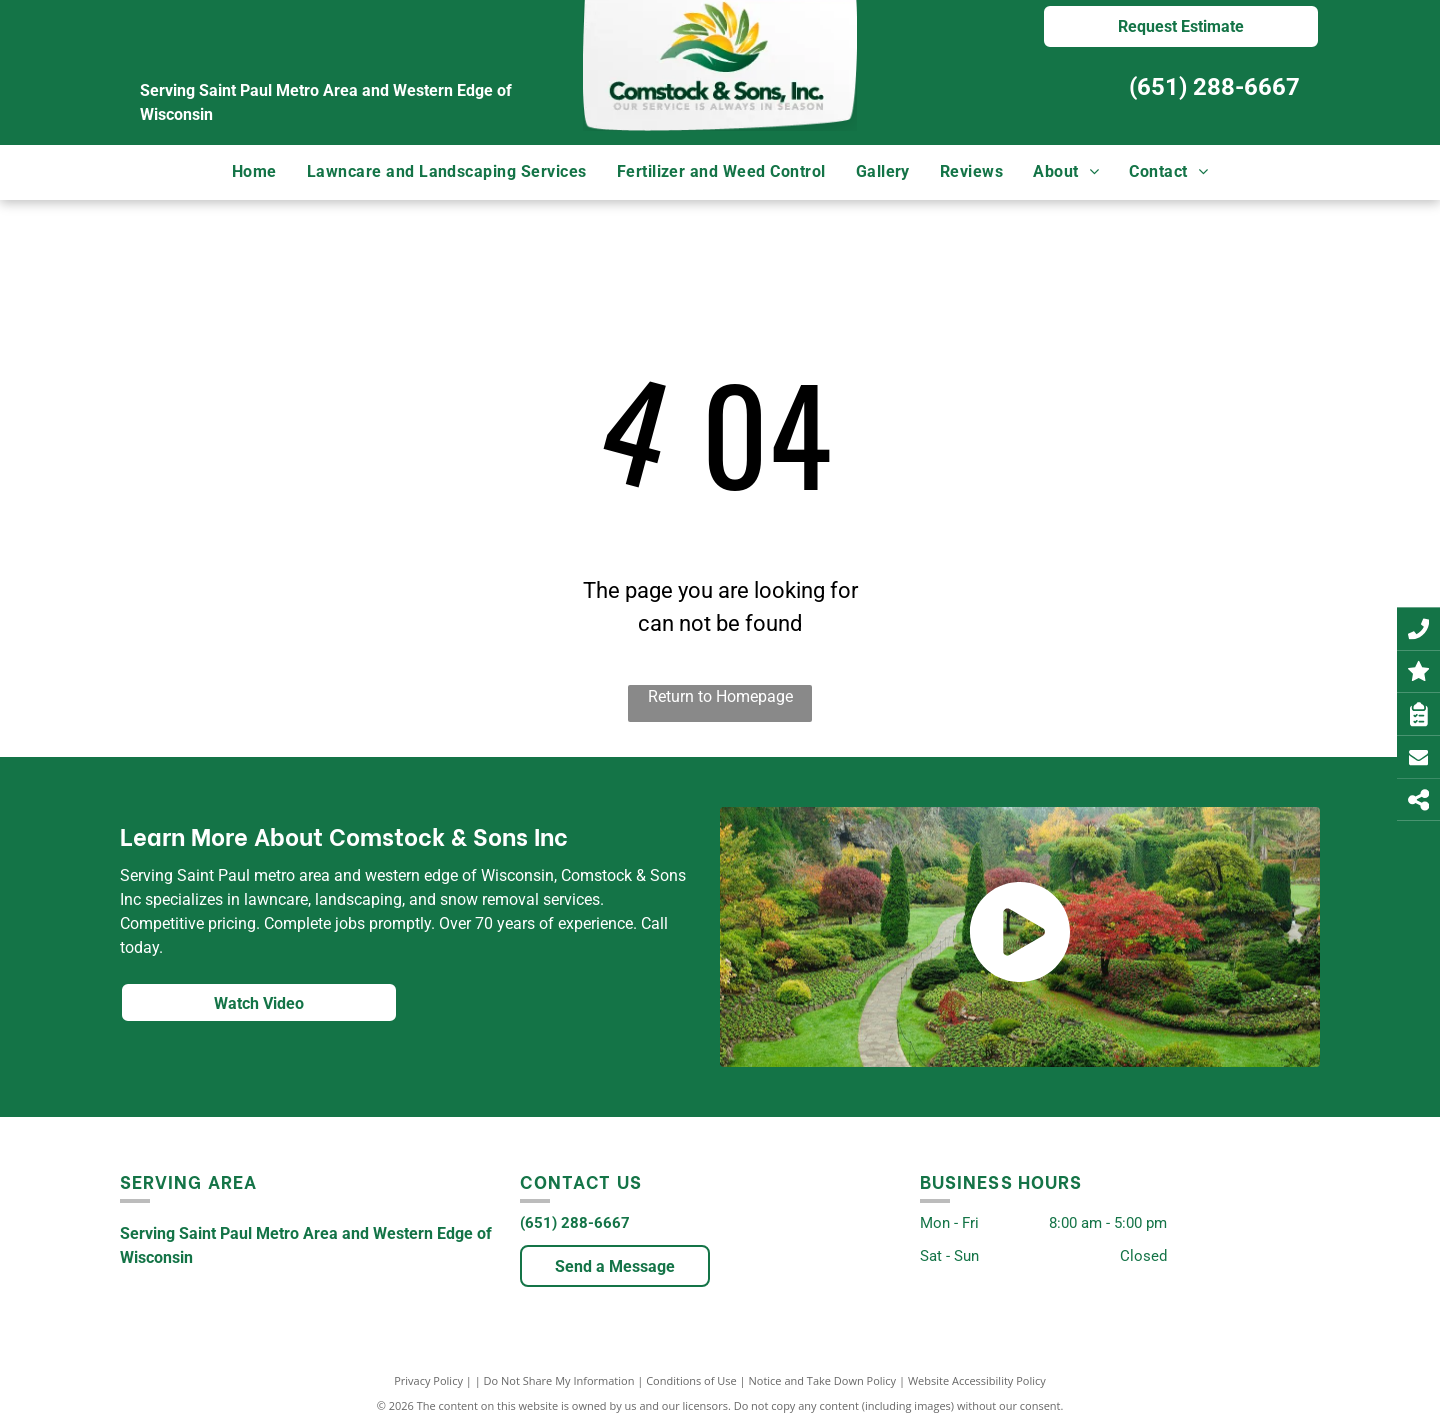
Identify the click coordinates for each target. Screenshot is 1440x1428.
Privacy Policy (428, 1380)
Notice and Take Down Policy (823, 1380)
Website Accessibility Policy (977, 1380)
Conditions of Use (691, 1380)
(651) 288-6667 (1214, 87)
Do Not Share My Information (559, 1380)
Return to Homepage (720, 696)
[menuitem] (254, 172)
